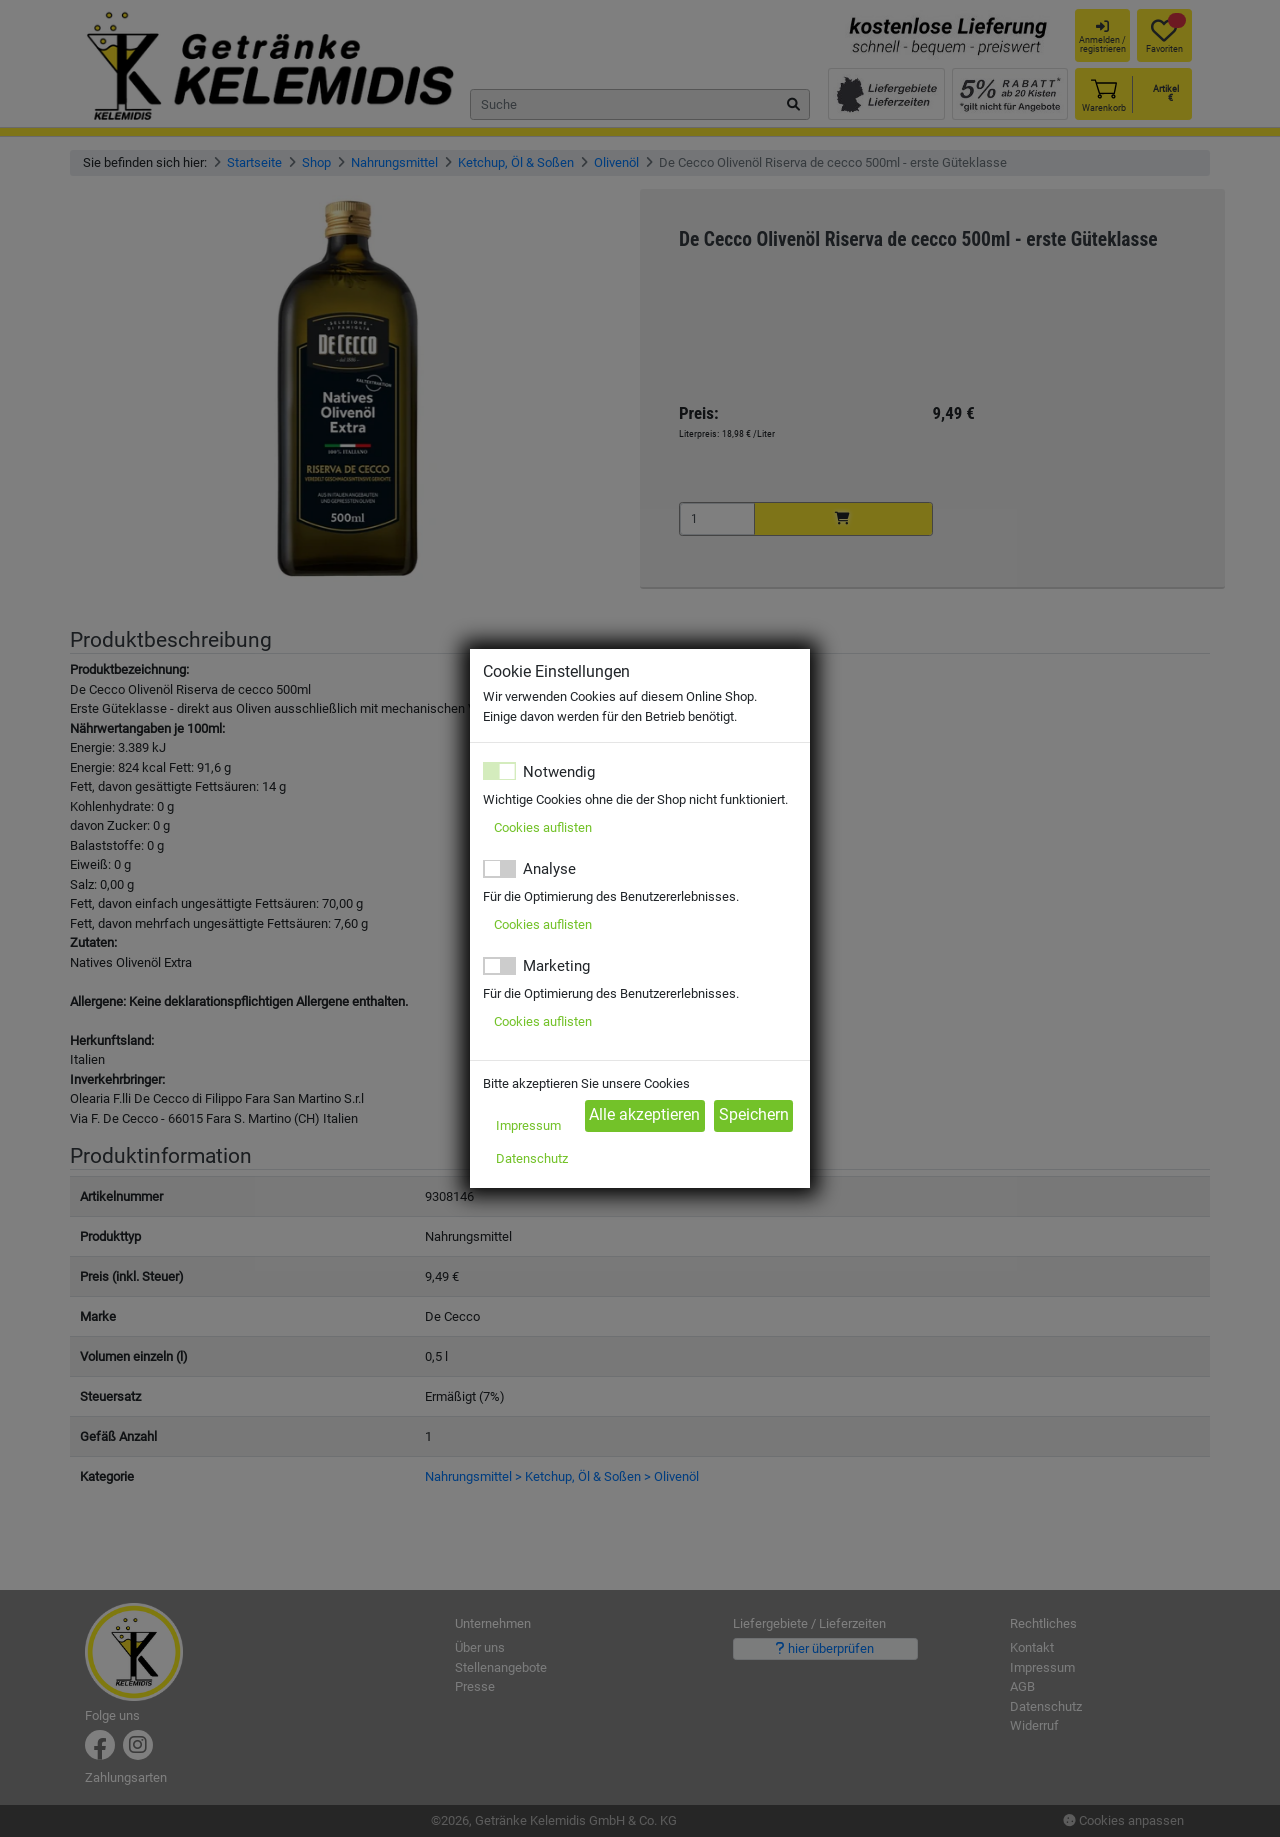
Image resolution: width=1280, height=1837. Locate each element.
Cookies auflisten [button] (543, 827)
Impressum (528, 1125)
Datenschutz (532, 1158)
